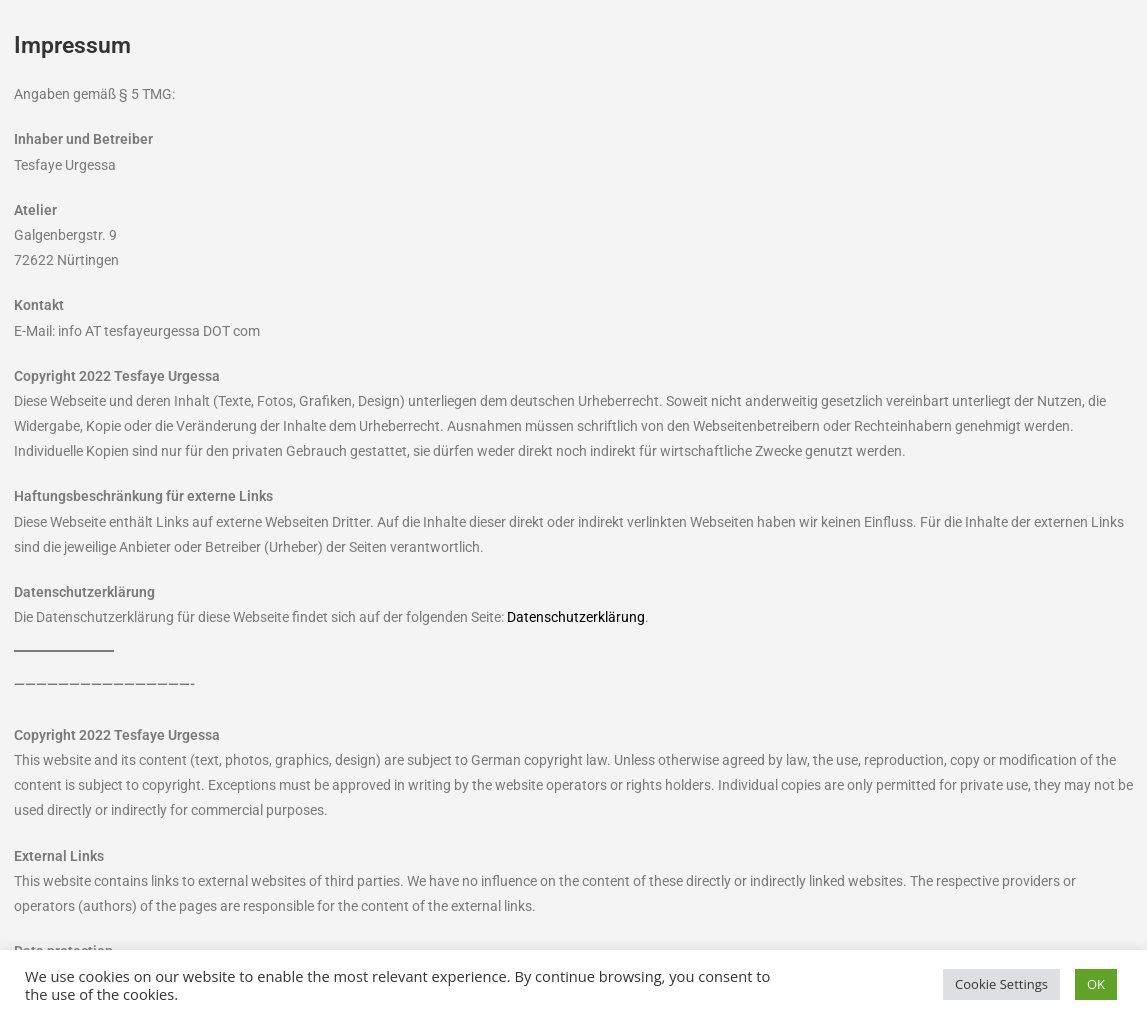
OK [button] (1096, 984)
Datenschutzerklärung (576, 617)
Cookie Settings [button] (1001, 984)
